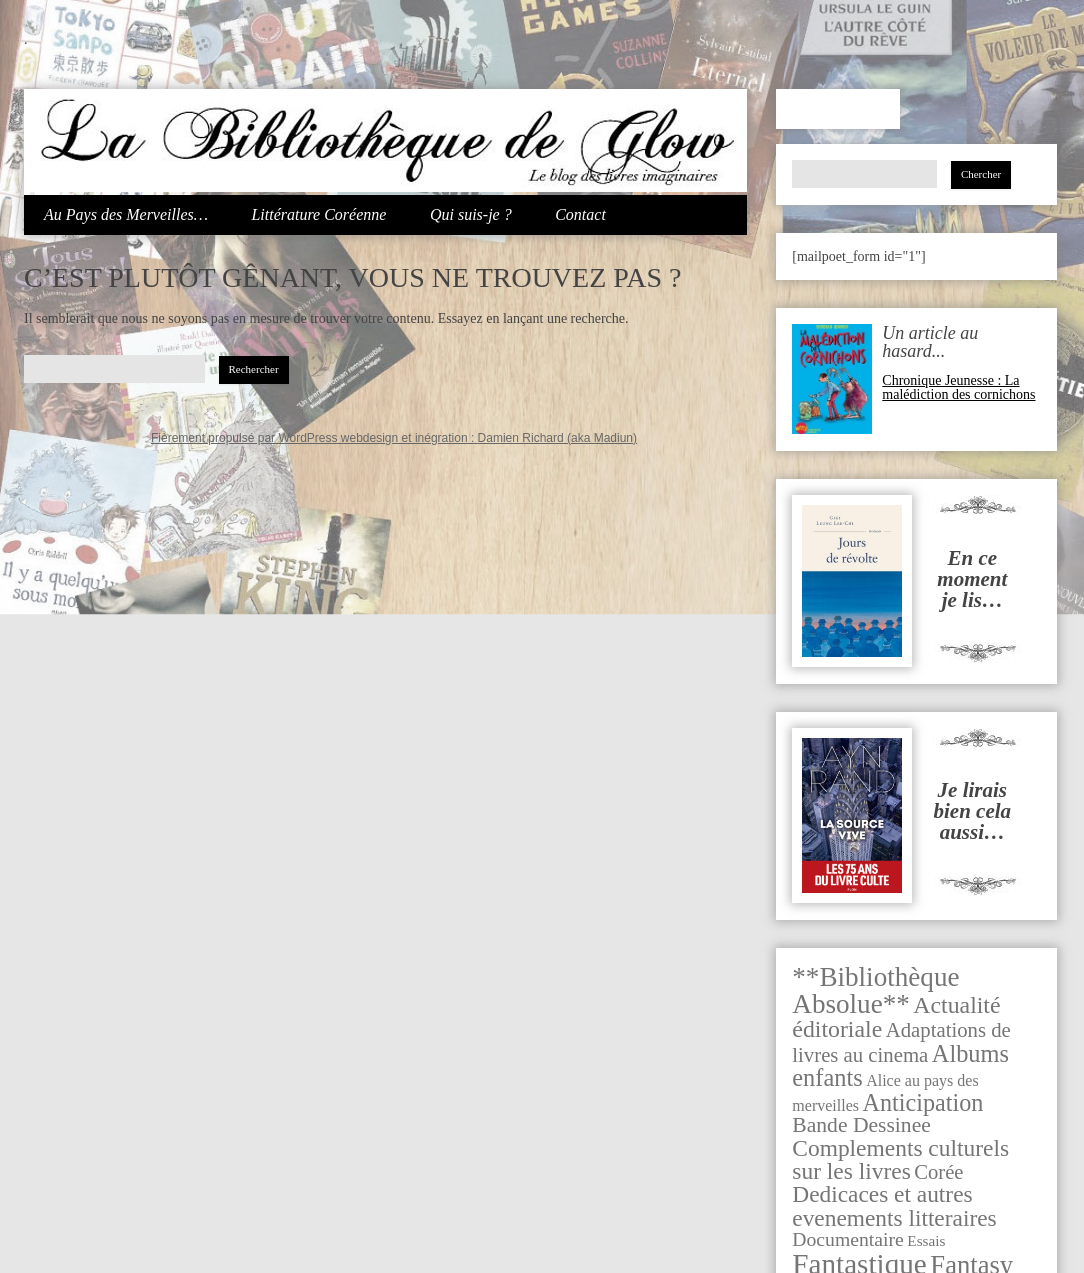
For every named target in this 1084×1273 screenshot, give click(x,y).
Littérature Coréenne (318, 214)
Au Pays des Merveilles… (126, 214)
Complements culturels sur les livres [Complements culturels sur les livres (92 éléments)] (900, 1159)
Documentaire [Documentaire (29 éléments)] (848, 1239)
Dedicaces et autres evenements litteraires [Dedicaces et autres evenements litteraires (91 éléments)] (894, 1205)
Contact (580, 214)
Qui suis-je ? (471, 214)
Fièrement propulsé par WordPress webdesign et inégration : (314, 438)
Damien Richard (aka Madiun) (557, 438)
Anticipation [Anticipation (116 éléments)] (923, 1102)
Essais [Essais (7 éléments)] (926, 1240)
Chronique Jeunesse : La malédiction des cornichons (958, 387)
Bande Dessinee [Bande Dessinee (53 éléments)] (861, 1125)
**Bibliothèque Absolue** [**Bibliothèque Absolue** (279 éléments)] (875, 990)
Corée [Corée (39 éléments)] (938, 1172)
